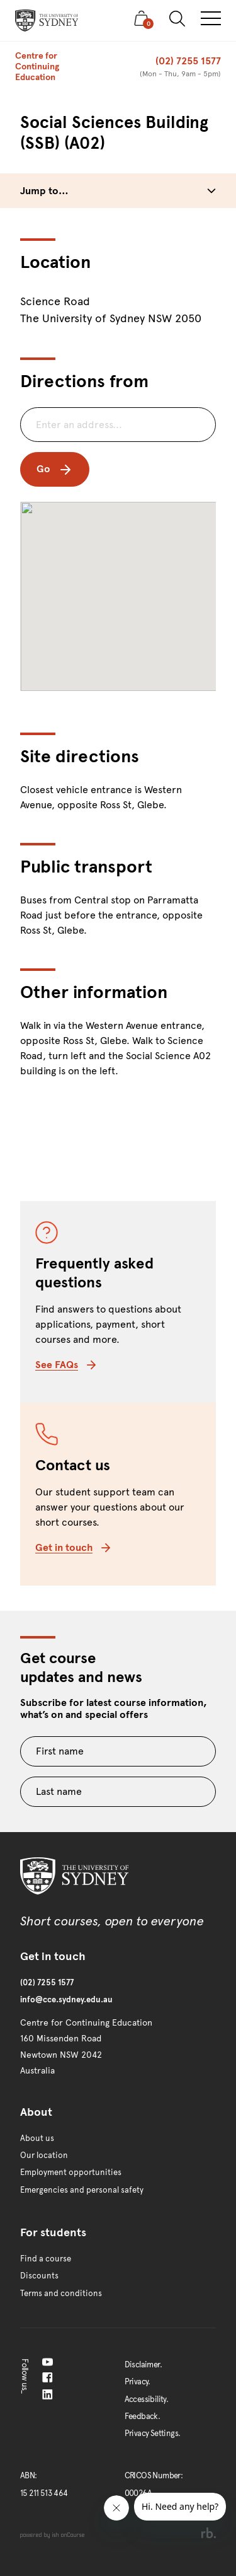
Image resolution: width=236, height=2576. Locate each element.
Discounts (39, 2276)
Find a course (45, 2259)
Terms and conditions (61, 2294)
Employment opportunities (70, 2172)
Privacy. (137, 2382)
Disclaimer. (143, 2365)
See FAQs (65, 1365)
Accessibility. (147, 2399)
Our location (44, 2155)
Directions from (84, 381)
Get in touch (72, 1547)
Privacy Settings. (153, 2433)
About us (37, 2138)
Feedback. (142, 2416)
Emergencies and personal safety (81, 2190)
